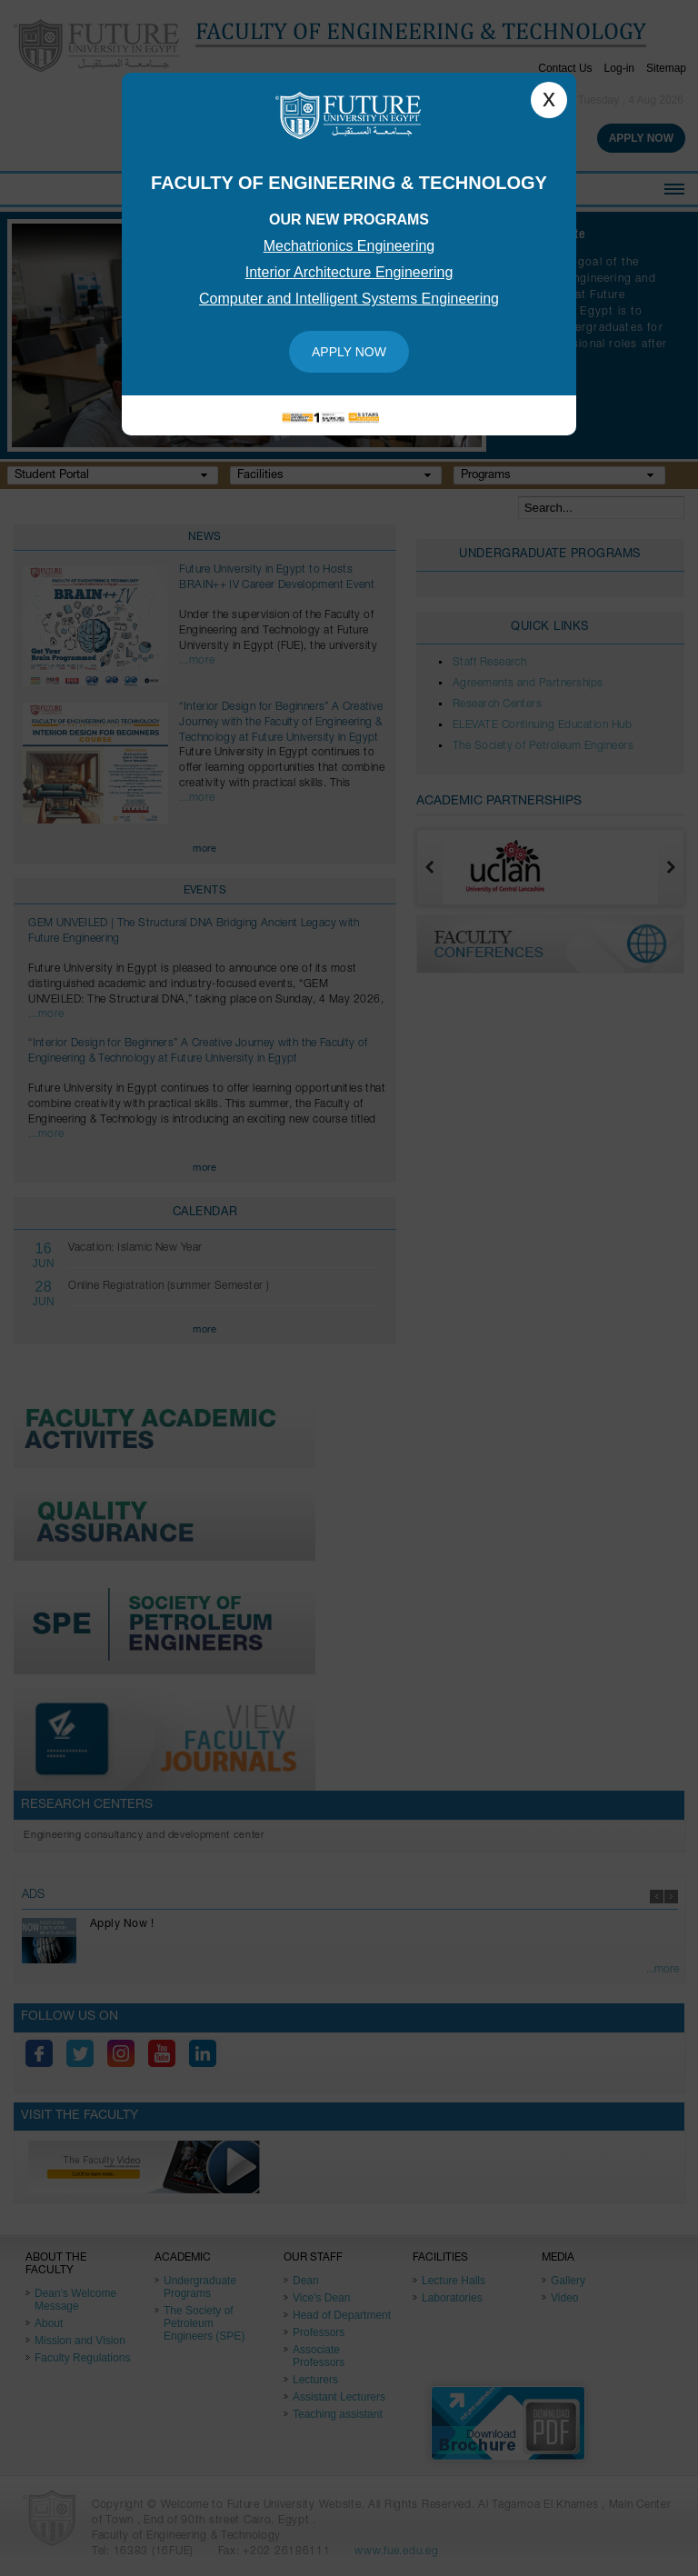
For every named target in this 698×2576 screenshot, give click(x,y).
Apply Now (349, 351)
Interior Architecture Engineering (349, 272)
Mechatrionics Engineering (349, 246)
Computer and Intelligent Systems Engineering (349, 298)
